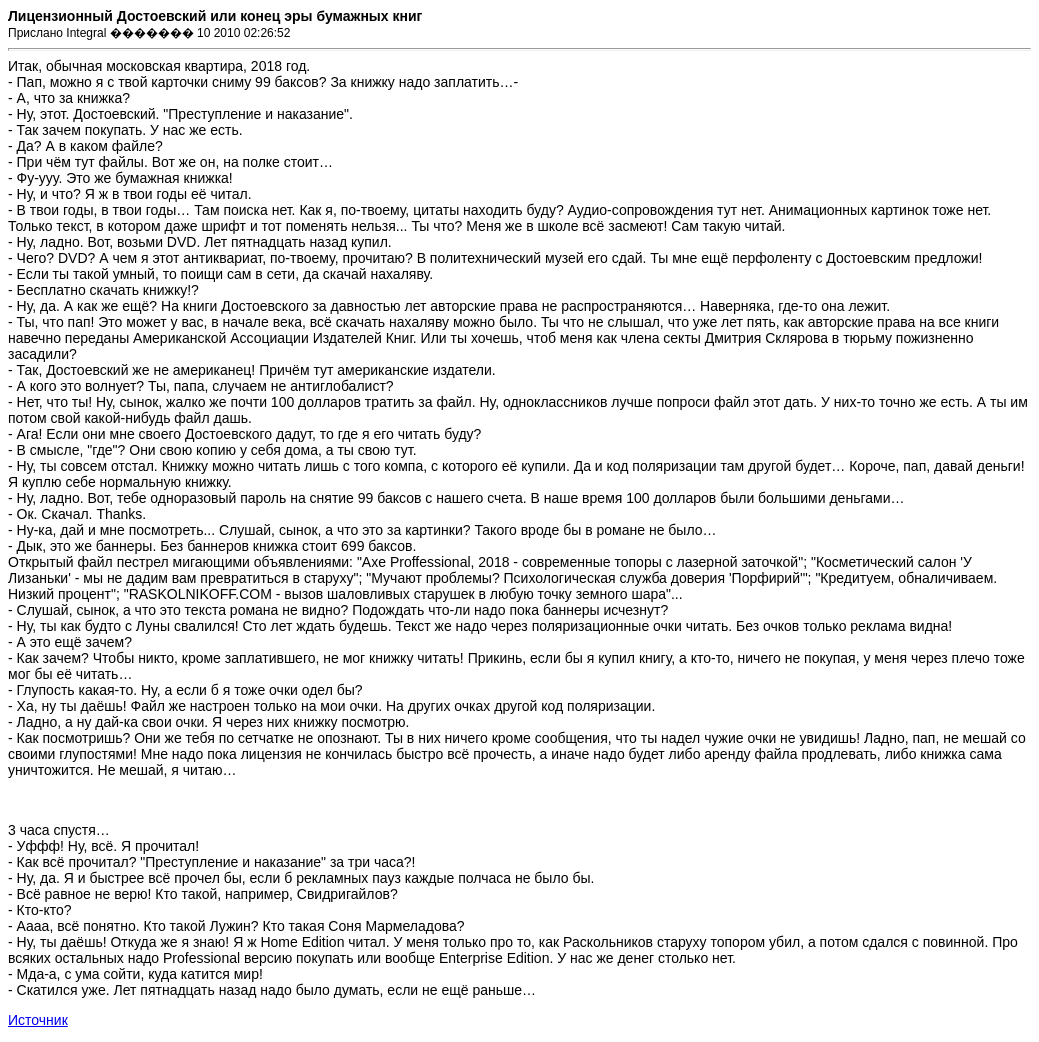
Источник (38, 1020)
